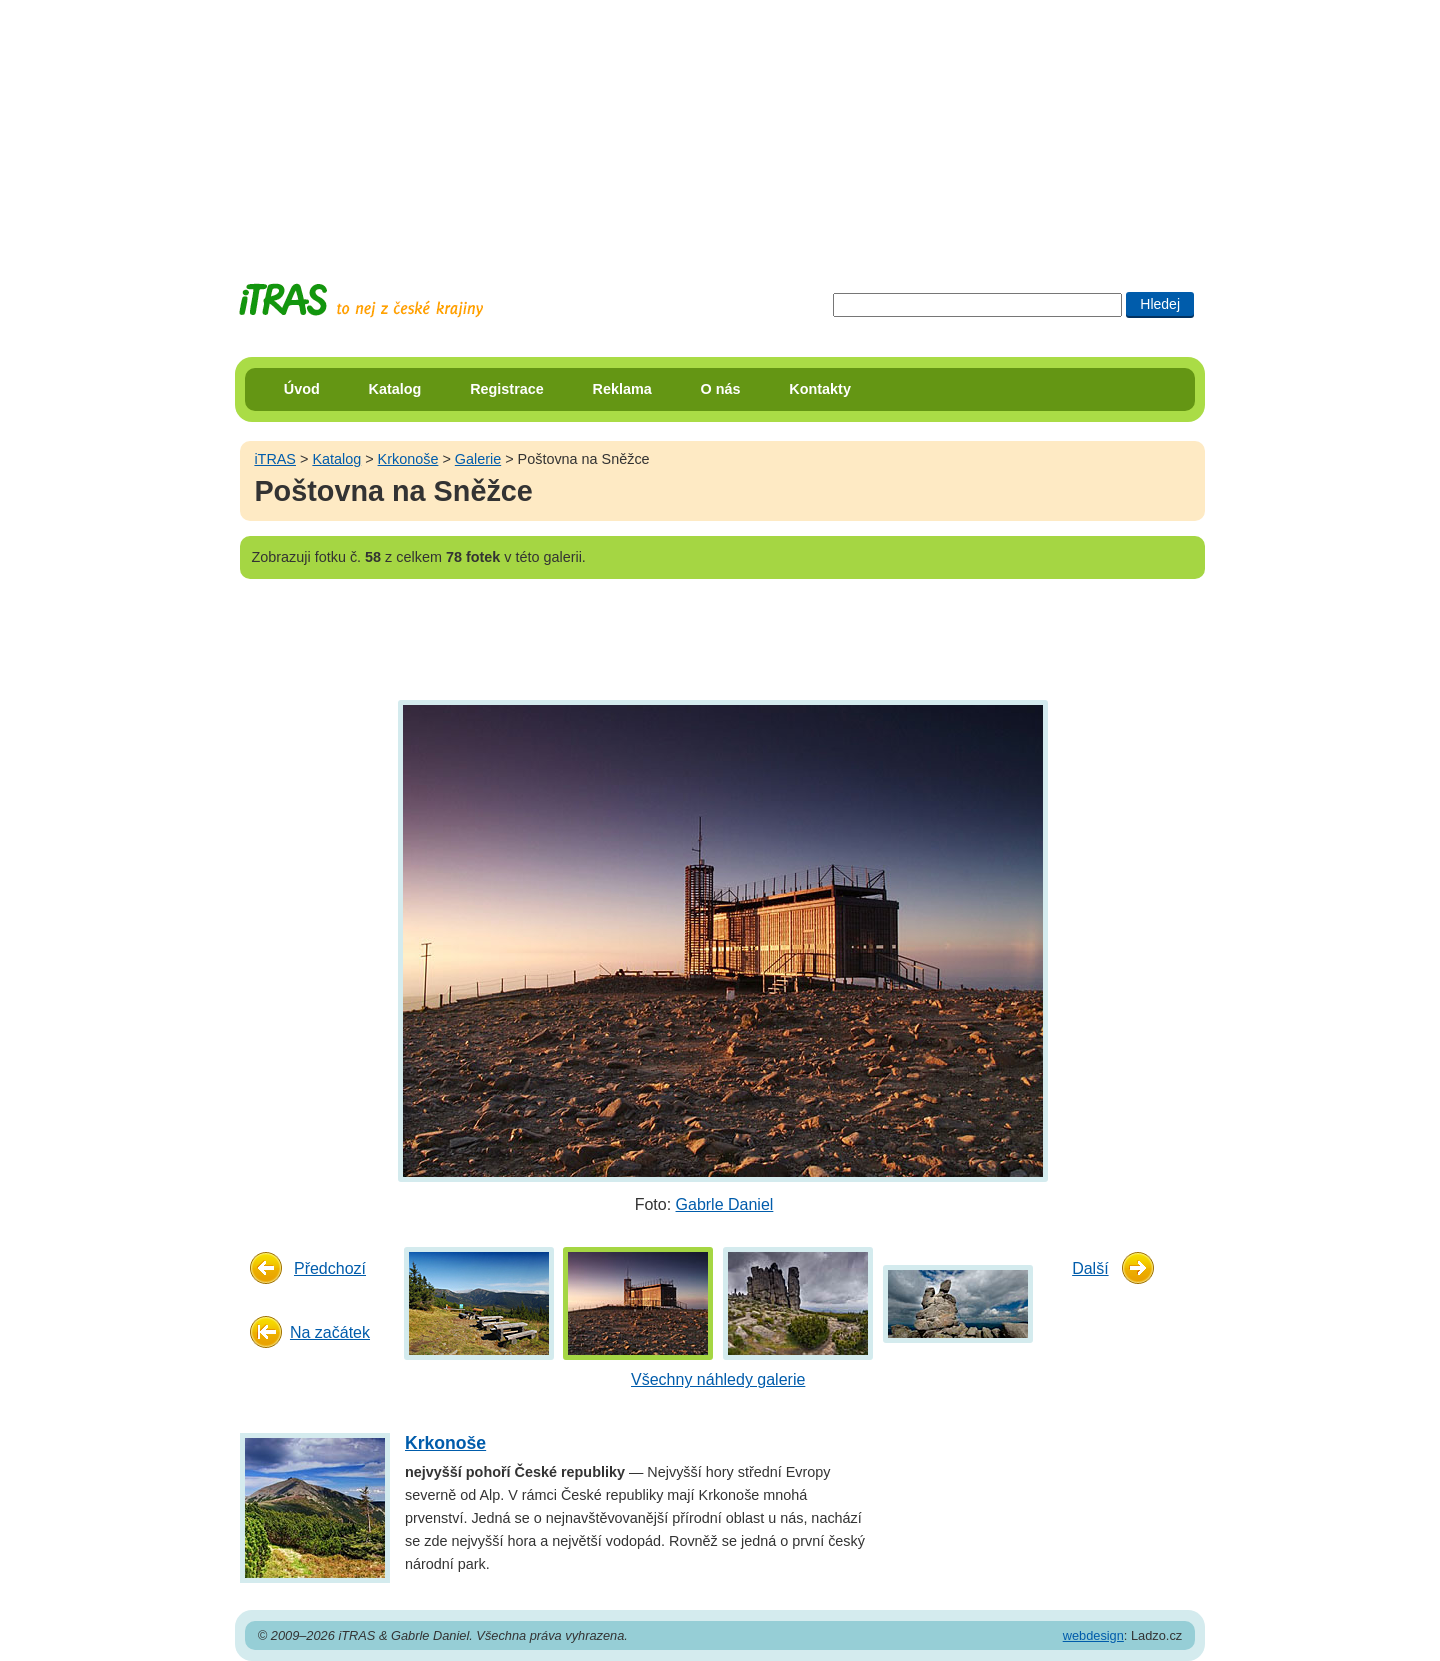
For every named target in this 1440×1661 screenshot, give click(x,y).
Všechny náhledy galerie (718, 1379)
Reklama (622, 389)
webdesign (1093, 1635)
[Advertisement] (720, 125)
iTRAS (275, 459)
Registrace (507, 389)
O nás (721, 389)
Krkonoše (408, 459)
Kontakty (820, 389)
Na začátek (330, 1332)
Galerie (478, 459)
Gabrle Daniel (725, 1204)
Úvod (302, 389)
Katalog (395, 389)
